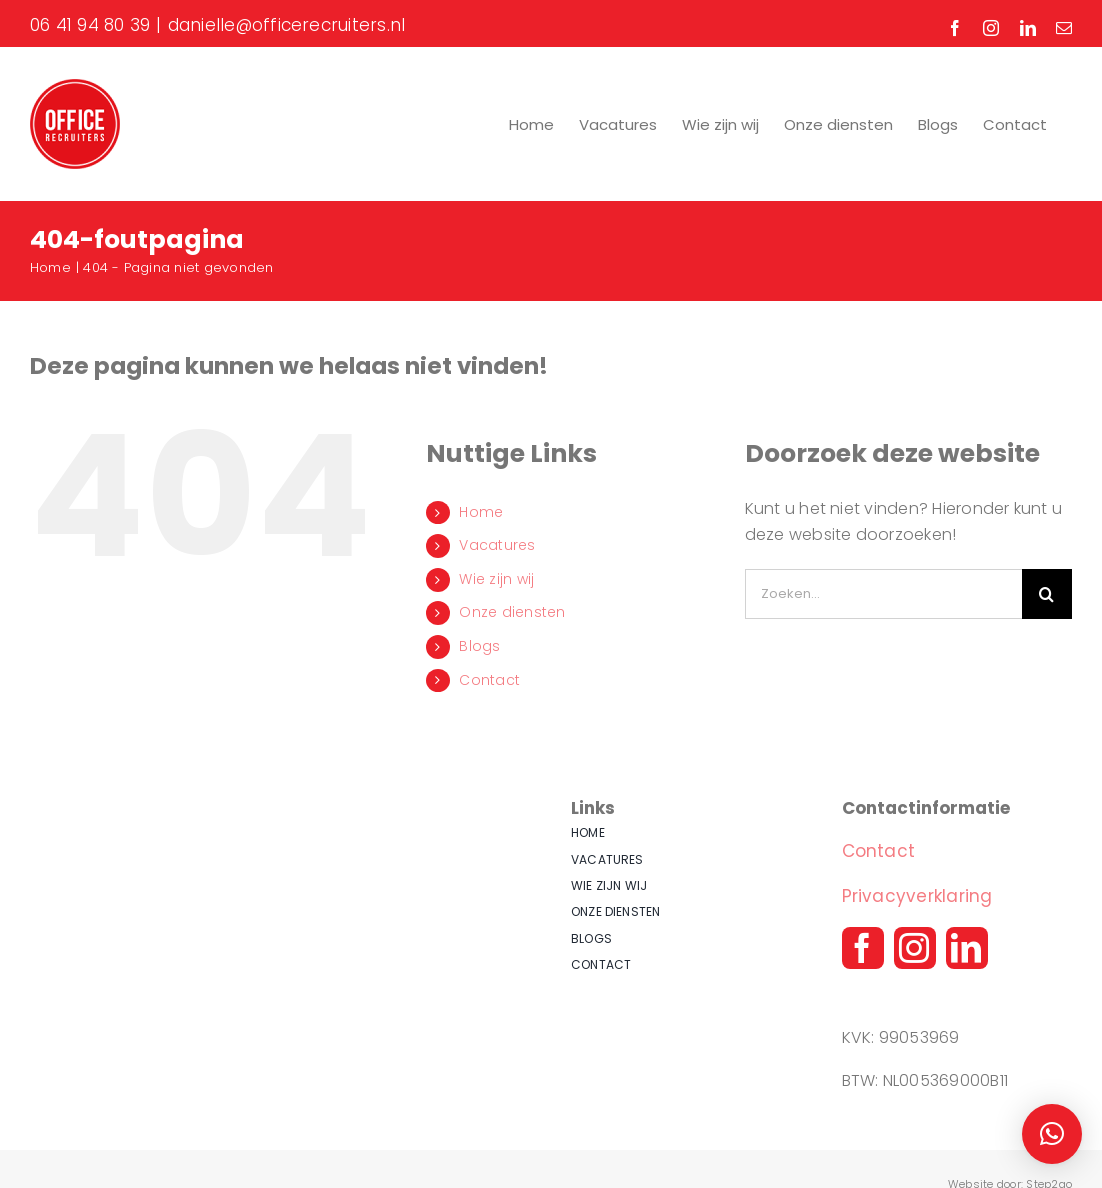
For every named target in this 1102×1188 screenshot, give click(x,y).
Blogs (479, 646)
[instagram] (915, 948)
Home (481, 512)
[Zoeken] (1047, 594)
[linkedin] (967, 948)
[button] (1052, 1134)
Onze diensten (512, 612)
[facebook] (863, 948)
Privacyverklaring (917, 896)
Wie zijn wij (496, 579)
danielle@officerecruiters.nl (287, 25)
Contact (489, 680)
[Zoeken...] (883, 594)
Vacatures (497, 545)
